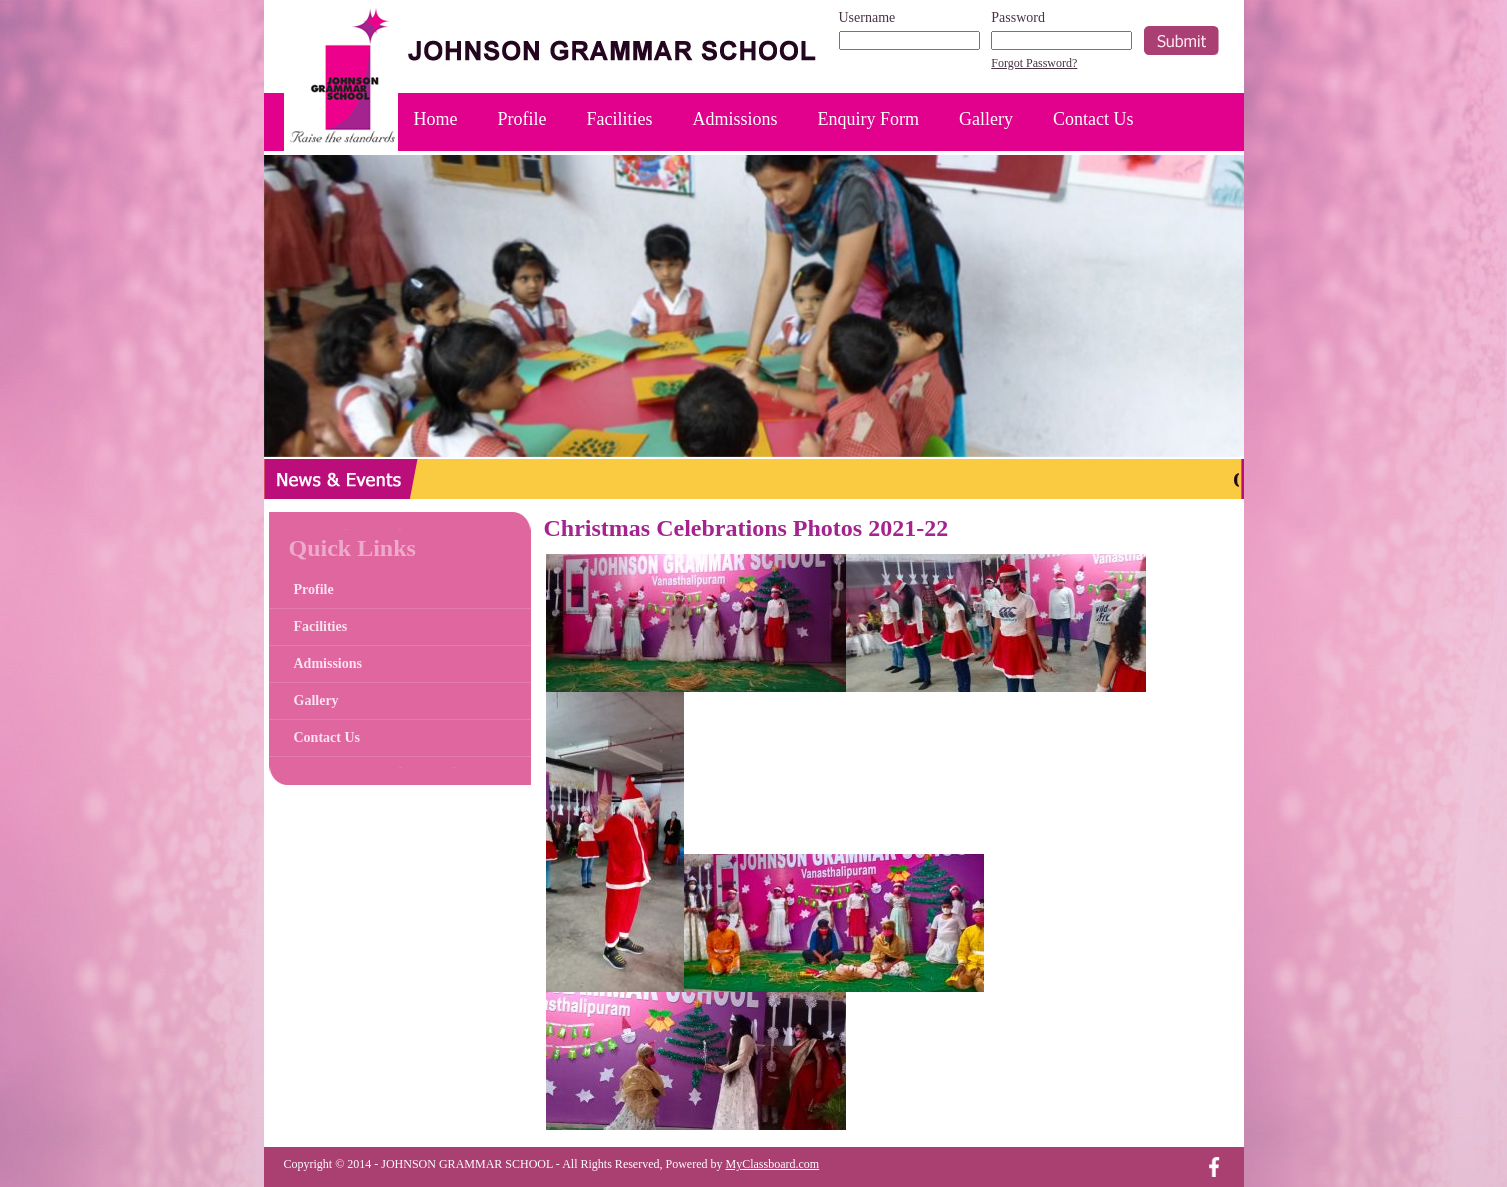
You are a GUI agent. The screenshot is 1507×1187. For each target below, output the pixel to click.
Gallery (986, 119)
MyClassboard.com (773, 1164)
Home (436, 119)
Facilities (620, 119)
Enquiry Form (869, 119)
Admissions (735, 119)
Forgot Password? (1034, 63)
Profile (522, 119)
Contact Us (1093, 119)
